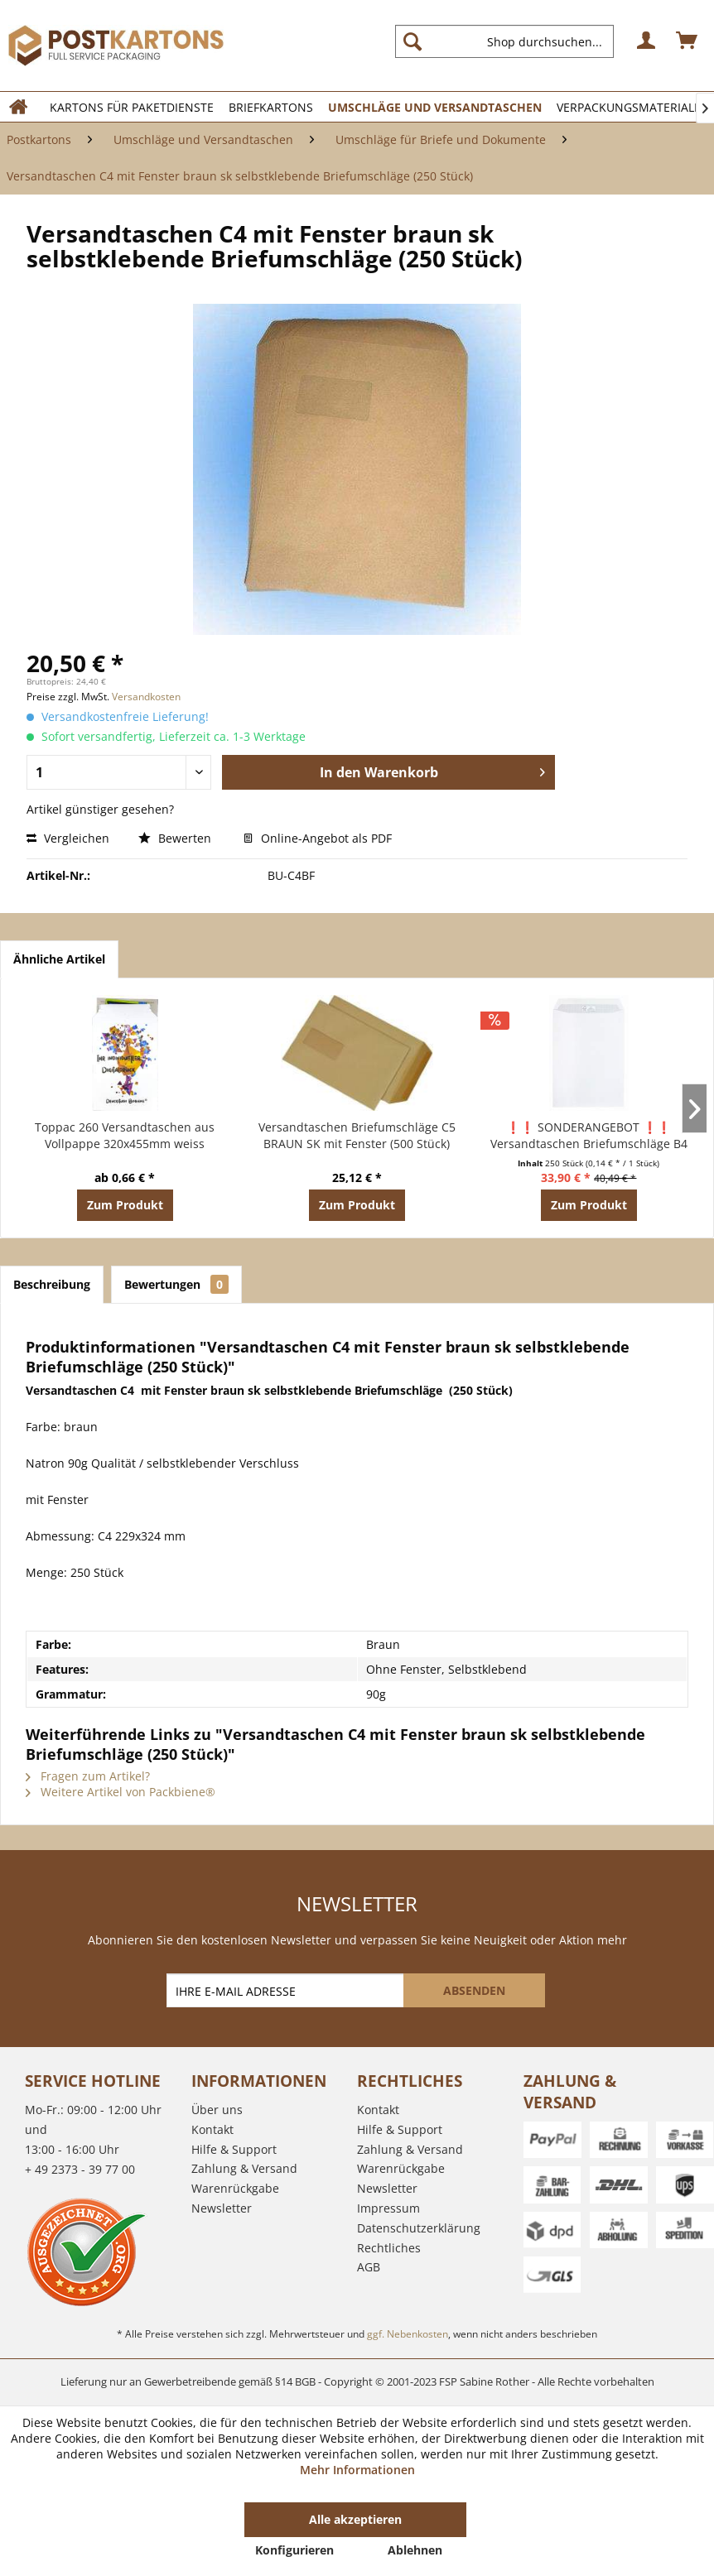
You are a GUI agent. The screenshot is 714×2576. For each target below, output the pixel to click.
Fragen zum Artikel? (88, 1776)
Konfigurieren (294, 2550)
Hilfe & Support (234, 2149)
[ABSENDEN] (474, 1990)
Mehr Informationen (357, 2469)
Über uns (217, 2109)
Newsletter (221, 2208)
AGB (368, 2267)
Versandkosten (146, 697)
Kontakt (212, 2129)
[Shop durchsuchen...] (504, 41)
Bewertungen (176, 1284)
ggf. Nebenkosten (407, 2334)
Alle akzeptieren (355, 2519)
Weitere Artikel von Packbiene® (120, 1792)
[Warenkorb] (687, 41)
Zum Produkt (125, 1205)
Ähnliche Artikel (59, 959)
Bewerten (176, 838)
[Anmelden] (646, 41)
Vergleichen (68, 838)
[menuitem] (511, 41)
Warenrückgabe (235, 2188)
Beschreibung (51, 1284)
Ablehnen (415, 2550)
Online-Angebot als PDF (318, 838)
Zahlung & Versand (244, 2168)
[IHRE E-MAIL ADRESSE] (286, 1990)
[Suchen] (412, 41)
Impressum (388, 2208)
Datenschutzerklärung (418, 2228)
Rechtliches (389, 2248)
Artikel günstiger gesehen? (100, 809)
